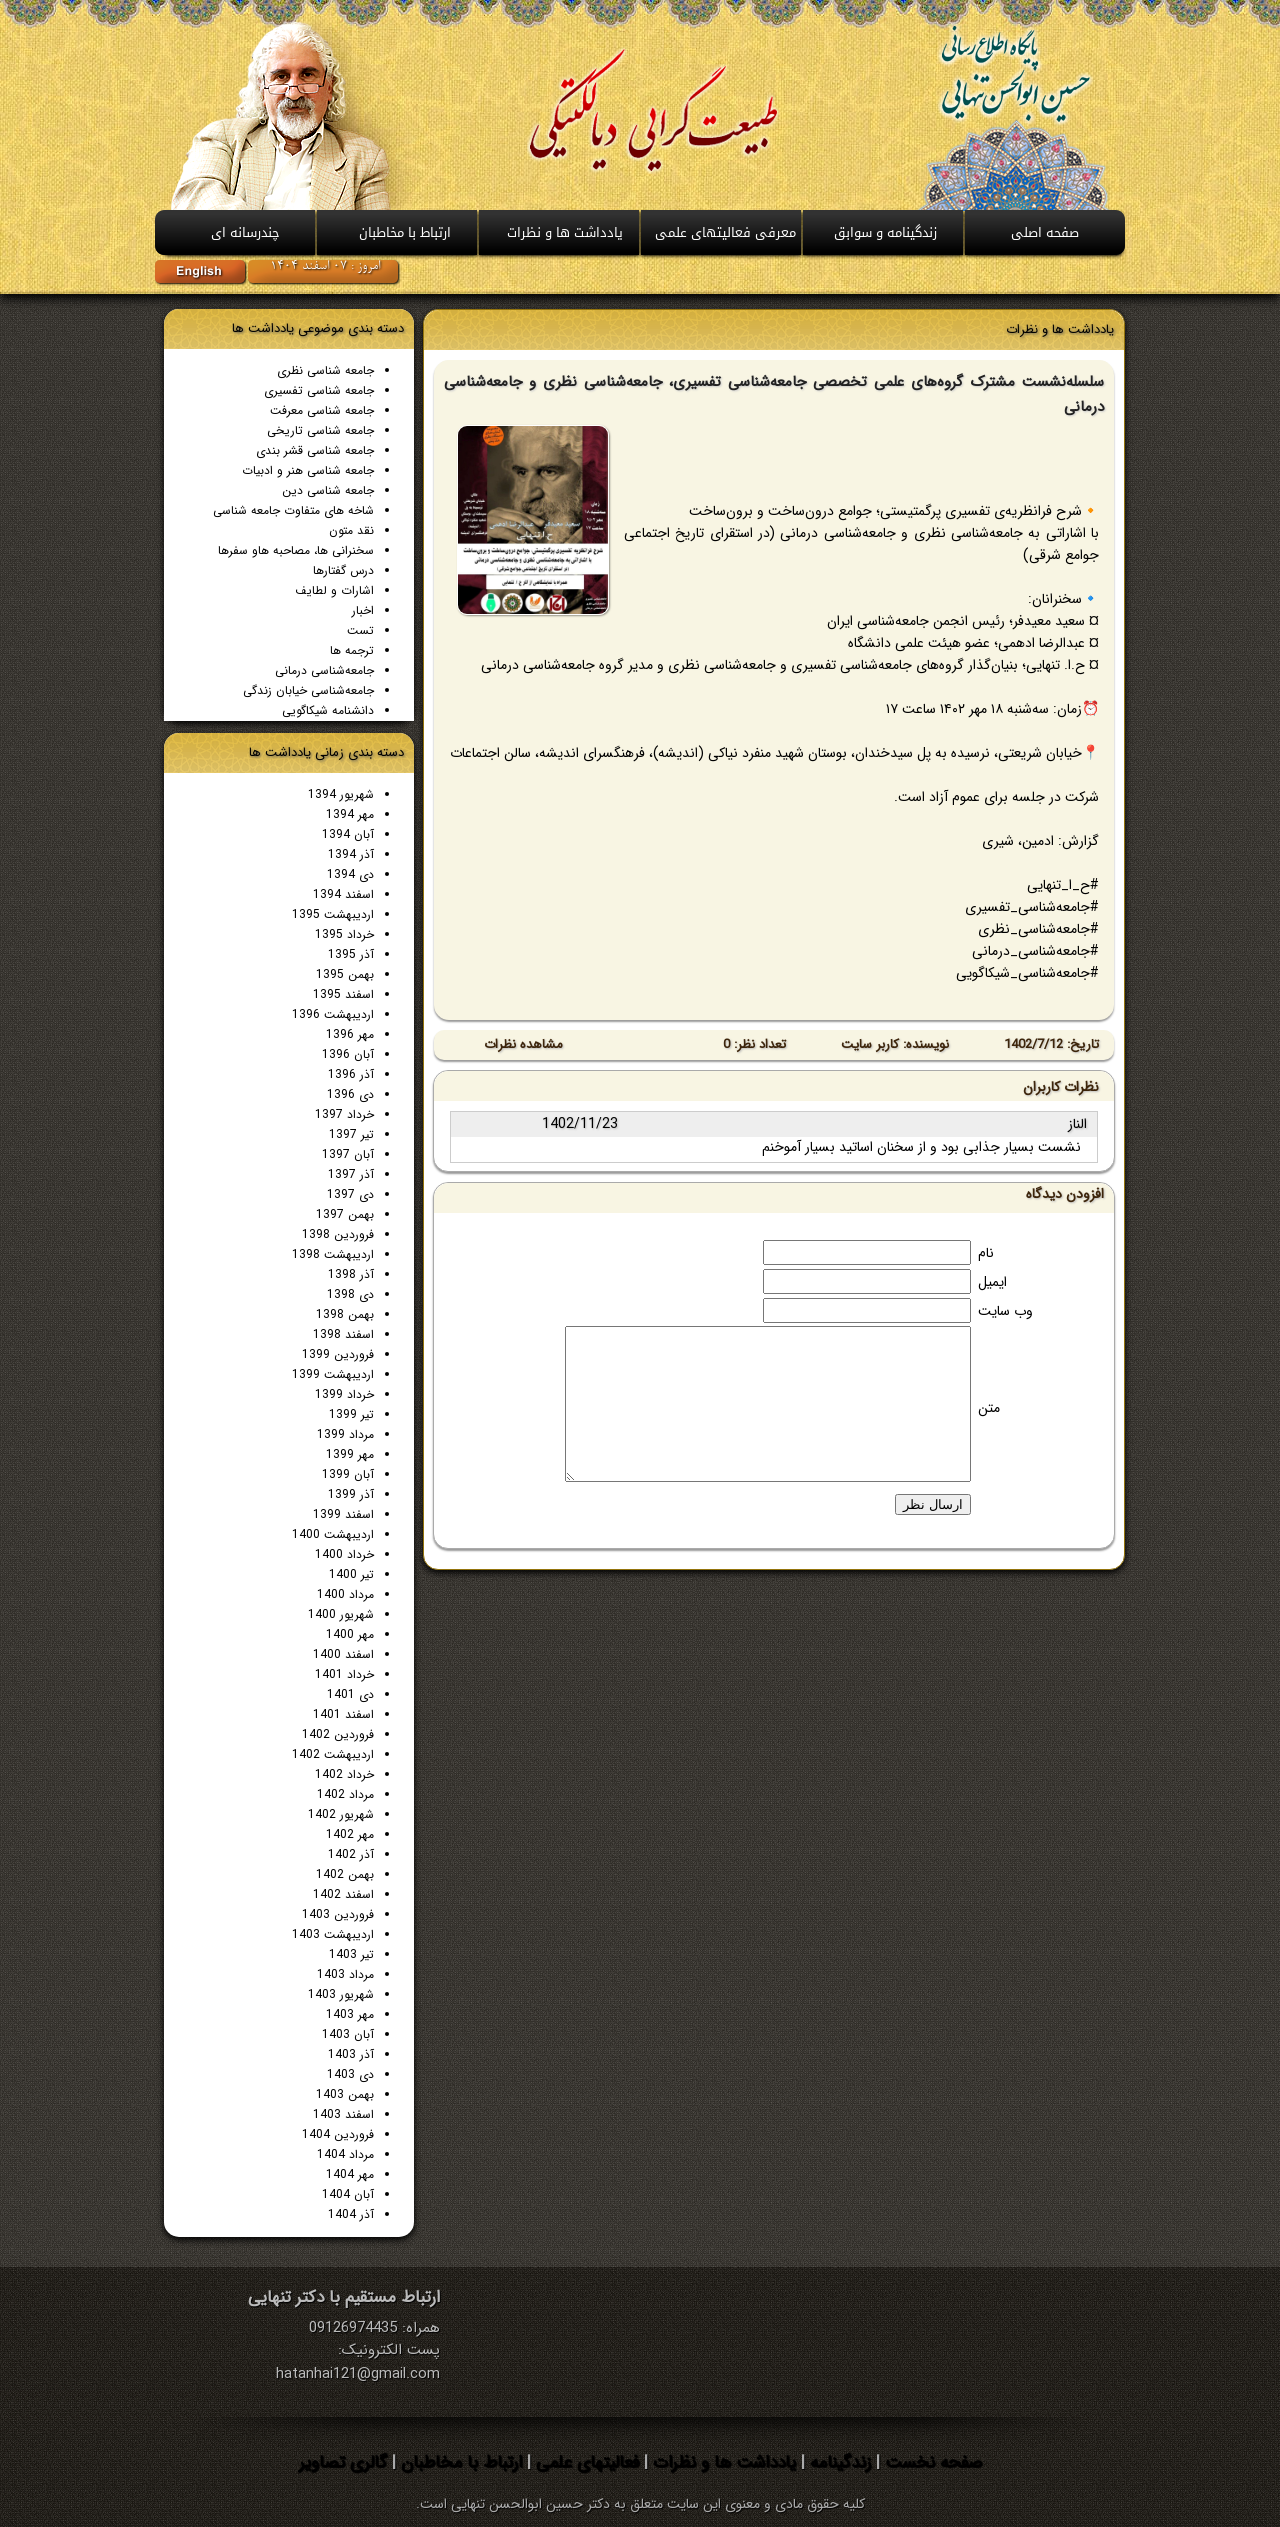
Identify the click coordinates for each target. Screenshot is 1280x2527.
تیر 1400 (351, 1574)
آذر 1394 (351, 854)
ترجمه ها (352, 650)
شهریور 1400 (341, 1614)
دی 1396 (350, 1094)
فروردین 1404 (338, 2134)
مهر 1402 (350, 1834)
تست (360, 630)
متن (989, 1408)
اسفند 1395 (343, 994)
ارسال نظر (933, 1504)
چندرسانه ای (245, 232)
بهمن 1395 (345, 974)
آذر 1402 (351, 1854)
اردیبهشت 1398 (333, 1254)
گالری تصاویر (343, 2462)
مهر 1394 (350, 814)
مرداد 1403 (345, 1974)
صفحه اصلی (1045, 232)
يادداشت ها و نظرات (565, 232)
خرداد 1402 (344, 1774)
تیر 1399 (351, 1414)
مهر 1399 (350, 1454)
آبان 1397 (348, 1154)
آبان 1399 (348, 1474)
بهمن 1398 (345, 1314)
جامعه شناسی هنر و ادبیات (308, 470)
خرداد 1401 (344, 1674)
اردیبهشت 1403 (333, 1934)
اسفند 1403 (343, 2114)
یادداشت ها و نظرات (722, 2462)
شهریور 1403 (341, 1994)
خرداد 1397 (344, 1114)
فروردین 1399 (338, 1354)
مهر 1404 (350, 2174)
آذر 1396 (351, 1074)
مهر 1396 (350, 1034)
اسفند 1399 (343, 1514)
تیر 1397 (351, 1134)
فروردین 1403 (338, 1914)
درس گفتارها (343, 570)
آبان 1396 (348, 1054)
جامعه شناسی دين (328, 490)
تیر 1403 (351, 1954)
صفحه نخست (931, 2462)
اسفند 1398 (343, 1334)
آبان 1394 (348, 834)
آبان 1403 (348, 2034)
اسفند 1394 (343, 894)
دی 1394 (350, 874)
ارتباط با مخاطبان (405, 232)
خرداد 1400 (344, 1554)
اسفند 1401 (343, 1714)
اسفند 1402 (343, 1894)
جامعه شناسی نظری (325, 370)
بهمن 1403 (345, 2094)
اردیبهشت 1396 (333, 1014)
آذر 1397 (351, 1174)
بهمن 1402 (345, 1874)
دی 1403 (350, 2074)
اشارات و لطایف (334, 590)
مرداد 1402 (345, 1794)
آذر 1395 (351, 954)
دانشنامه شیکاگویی (328, 710)
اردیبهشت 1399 (333, 1374)
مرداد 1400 (345, 1594)
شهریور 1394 (341, 794)
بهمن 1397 (345, 1214)
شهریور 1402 (341, 1814)
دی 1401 (350, 1694)
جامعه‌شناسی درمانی (324, 670)
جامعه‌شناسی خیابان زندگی (308, 690)
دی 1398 (350, 1294)
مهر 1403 (350, 2014)
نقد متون (351, 530)
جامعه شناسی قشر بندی (315, 450)
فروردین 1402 (338, 1734)
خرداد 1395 (344, 934)
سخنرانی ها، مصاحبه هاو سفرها (296, 550)
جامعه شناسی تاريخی (320, 430)
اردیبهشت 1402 (333, 1754)
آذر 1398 (351, 1274)
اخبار (363, 610)
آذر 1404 (351, 2214)
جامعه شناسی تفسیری (319, 390)
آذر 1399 (351, 1494)
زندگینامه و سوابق (885, 232)
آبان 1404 (348, 2194)
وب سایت (1005, 1311)
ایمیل (992, 1282)
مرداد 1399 (345, 1434)
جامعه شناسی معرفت (322, 410)
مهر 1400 (350, 1634)
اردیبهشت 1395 (333, 914)
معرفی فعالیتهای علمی (725, 232)
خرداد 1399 (344, 1394)
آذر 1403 (351, 2054)
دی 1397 (350, 1194)
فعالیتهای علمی (585, 2462)
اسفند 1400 (343, 1654)
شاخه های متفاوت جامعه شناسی (293, 510)
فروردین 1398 (338, 1234)
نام (986, 1253)
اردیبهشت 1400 (333, 1534)
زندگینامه (838, 2462)
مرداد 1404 (345, 2154)
